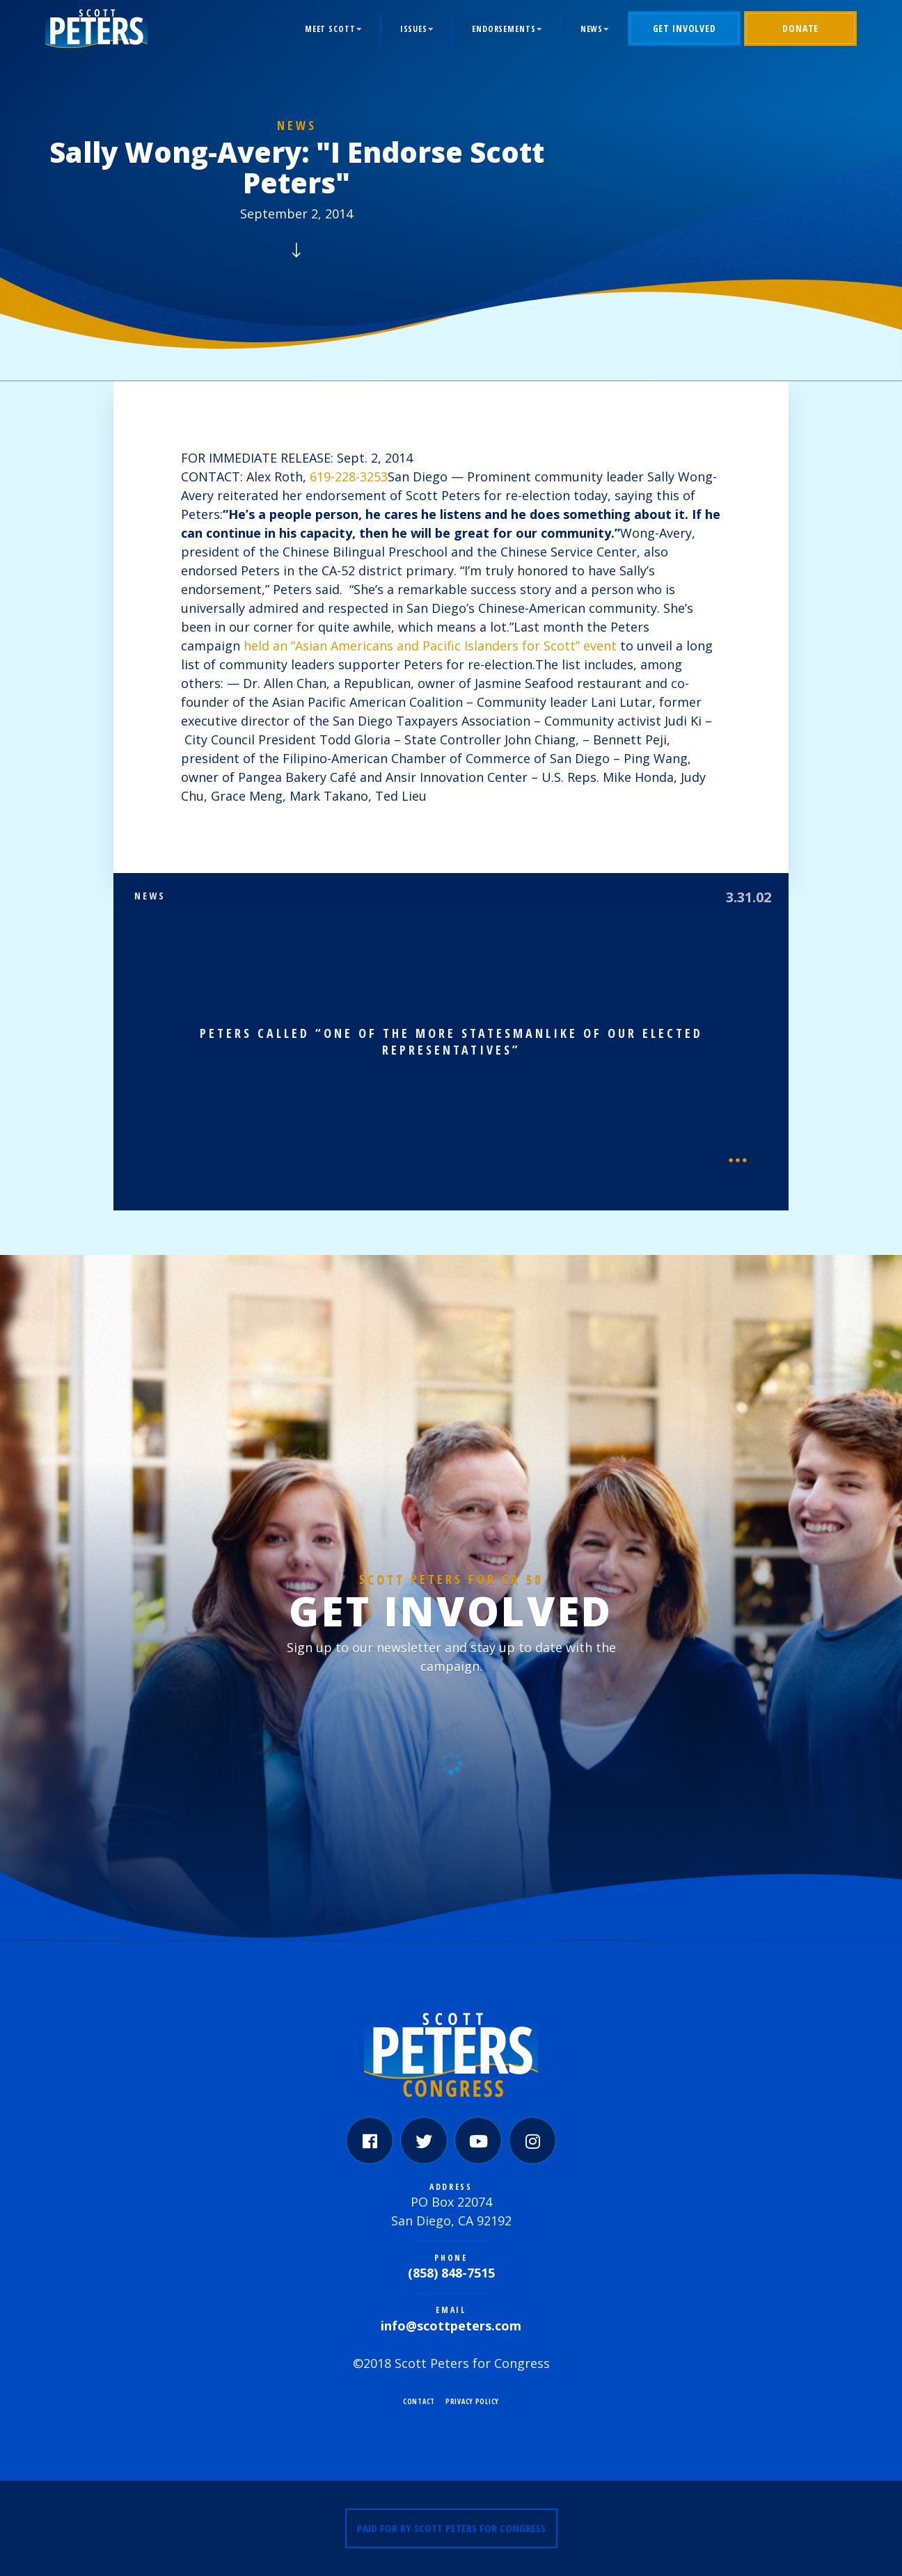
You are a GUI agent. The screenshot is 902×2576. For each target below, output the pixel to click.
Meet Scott (330, 29)
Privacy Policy (472, 2401)
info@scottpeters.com (451, 2325)
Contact (419, 2401)
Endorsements (504, 29)
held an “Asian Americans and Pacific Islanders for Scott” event (430, 645)
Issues (413, 29)
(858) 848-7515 (451, 2272)
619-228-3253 (349, 476)
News (591, 29)
